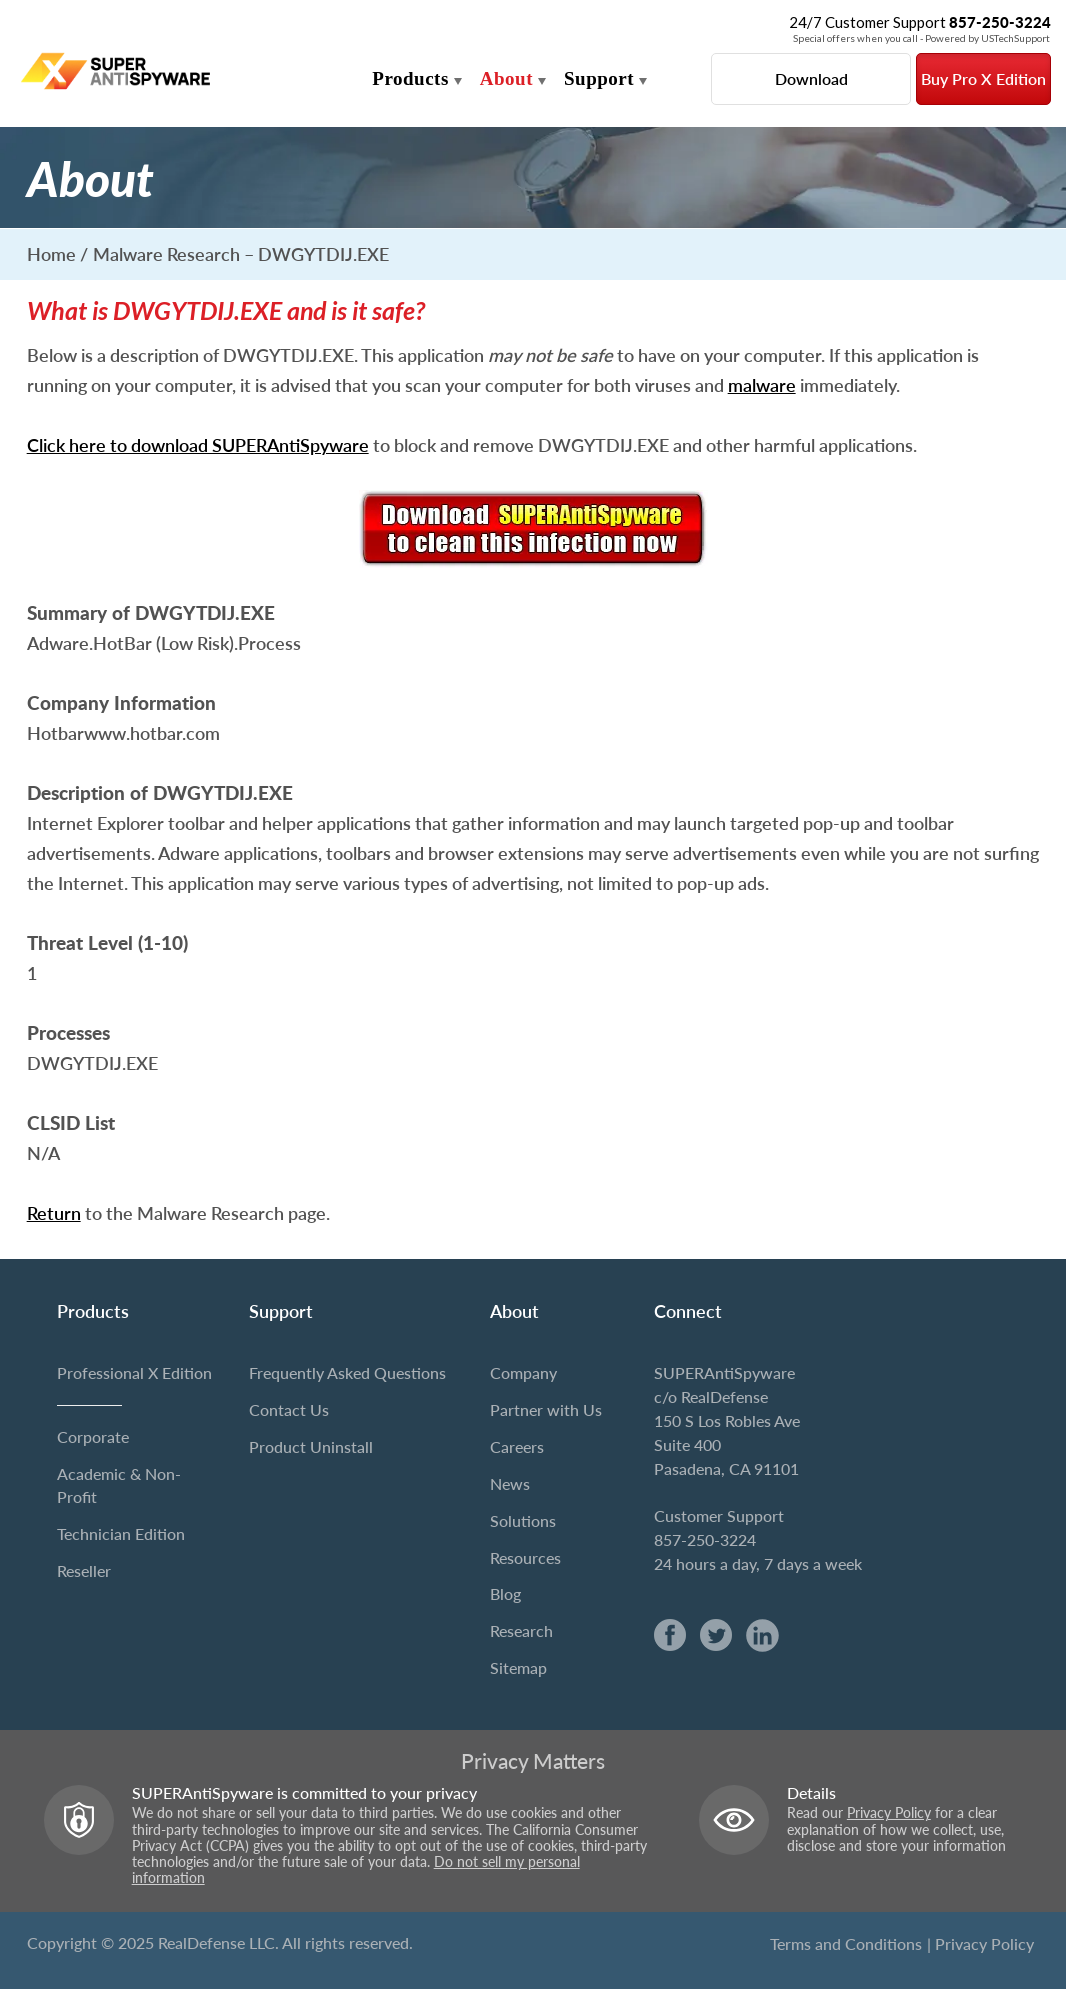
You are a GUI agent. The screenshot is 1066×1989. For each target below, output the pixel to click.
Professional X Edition (134, 1372)
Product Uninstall (311, 1446)
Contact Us (289, 1409)
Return (54, 1213)
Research (521, 1630)
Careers (517, 1446)
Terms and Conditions (846, 1943)
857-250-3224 (705, 1539)
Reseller (84, 1570)
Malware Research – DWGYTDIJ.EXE (241, 254)
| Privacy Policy (980, 1943)
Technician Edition (121, 1533)
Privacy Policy (889, 1813)
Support (599, 78)
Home (51, 254)
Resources (525, 1557)
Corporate (93, 1436)
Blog (505, 1593)
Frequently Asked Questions (347, 1372)
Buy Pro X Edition (983, 78)
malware (762, 385)
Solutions (523, 1520)
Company (523, 1372)
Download (811, 78)
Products (410, 78)
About (506, 78)
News (510, 1483)
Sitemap (518, 1667)
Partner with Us (546, 1409)
